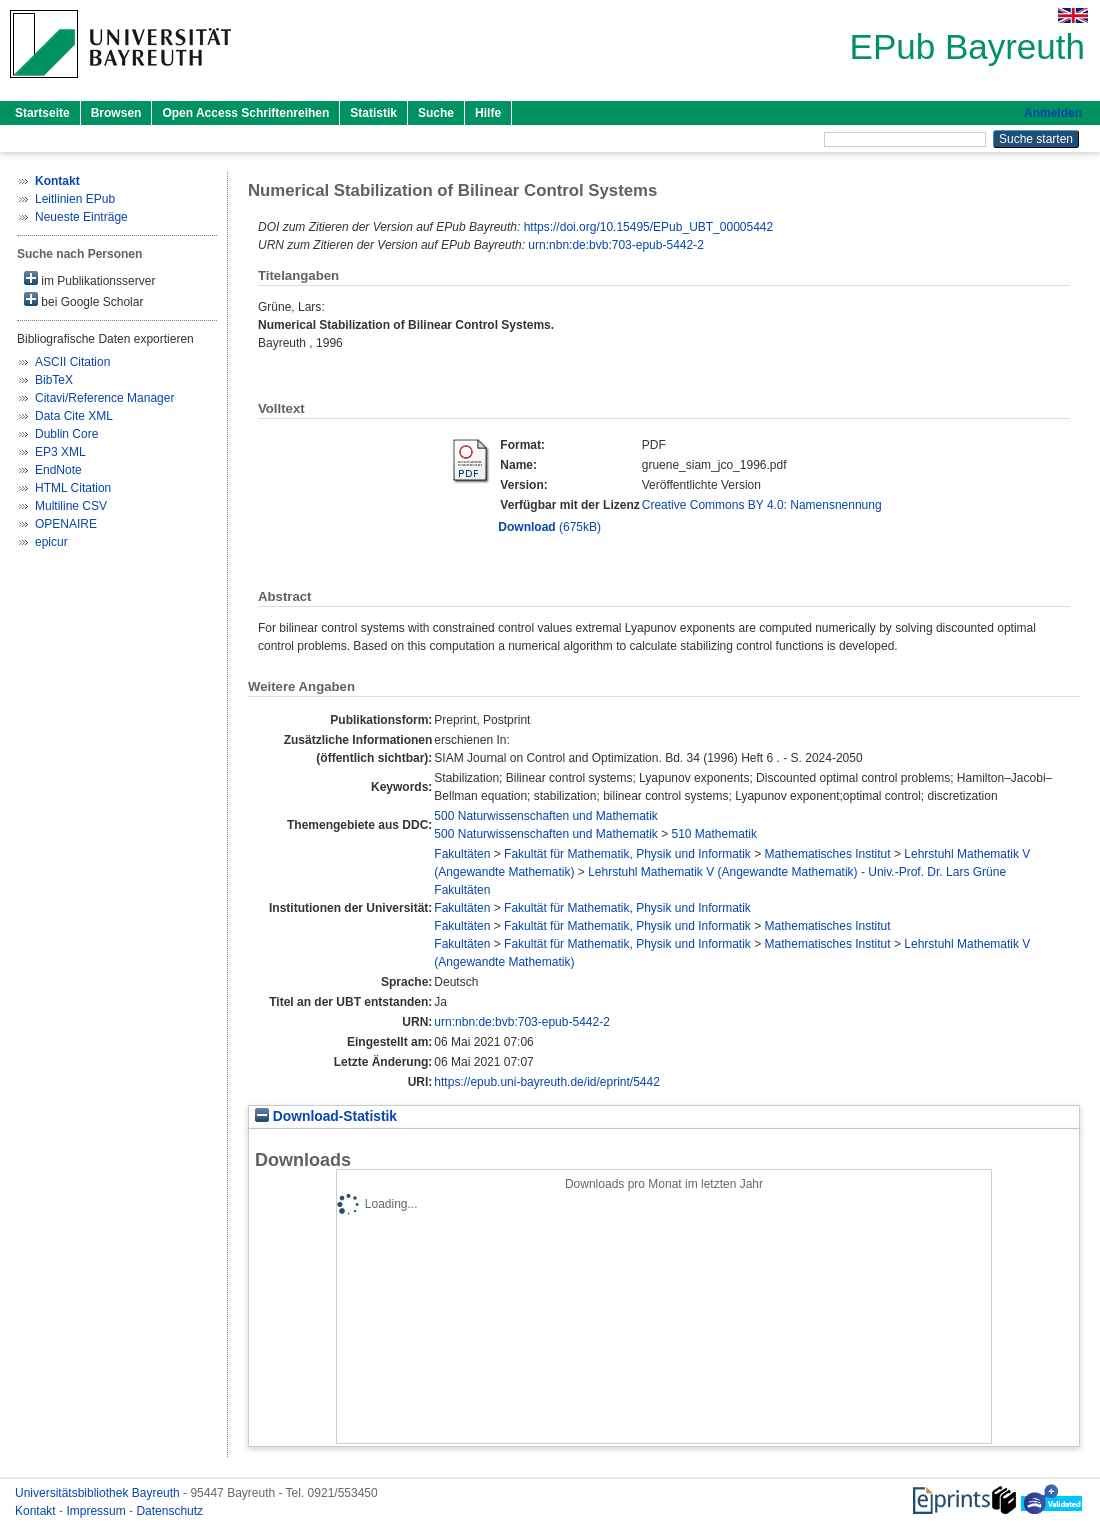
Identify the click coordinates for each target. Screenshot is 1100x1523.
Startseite (42, 113)
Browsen (116, 113)
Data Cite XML (74, 416)
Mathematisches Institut (828, 854)
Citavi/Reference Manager (104, 398)
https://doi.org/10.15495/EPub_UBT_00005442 (649, 227)
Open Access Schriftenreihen (245, 113)
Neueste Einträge (81, 217)
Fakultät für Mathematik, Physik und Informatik (627, 854)
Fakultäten (462, 854)
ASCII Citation (72, 362)
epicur (51, 542)
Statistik (373, 113)
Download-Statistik (326, 1116)
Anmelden (1053, 113)
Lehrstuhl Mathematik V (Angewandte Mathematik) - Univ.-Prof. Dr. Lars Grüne (797, 872)
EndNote (58, 470)
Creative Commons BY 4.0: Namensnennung (762, 505)
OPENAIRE (66, 524)
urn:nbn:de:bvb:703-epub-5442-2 (615, 245)
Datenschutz (169, 1511)
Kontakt (37, 1511)
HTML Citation (73, 488)
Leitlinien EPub (75, 199)
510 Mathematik (714, 834)
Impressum (97, 1511)
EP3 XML (60, 452)
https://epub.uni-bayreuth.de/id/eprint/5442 (547, 1082)
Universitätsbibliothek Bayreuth (99, 1493)
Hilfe (488, 113)
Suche (436, 113)
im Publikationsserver (89, 279)
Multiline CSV (71, 506)
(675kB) (549, 527)
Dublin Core (66, 434)
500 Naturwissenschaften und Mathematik (545, 816)
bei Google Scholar (83, 300)
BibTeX (54, 380)
